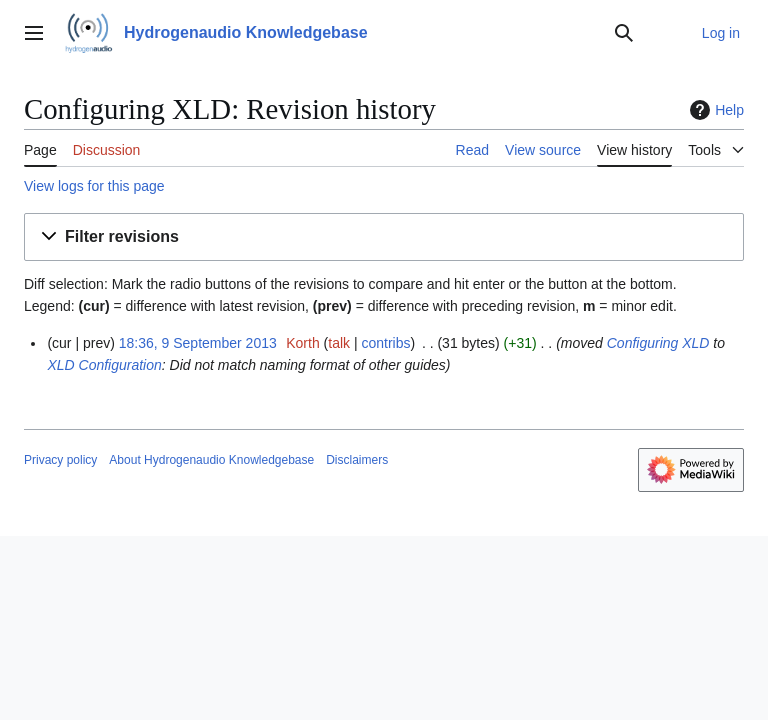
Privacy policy (60, 460)
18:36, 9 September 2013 (198, 343)
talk (339, 343)
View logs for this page (94, 186)
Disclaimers (357, 460)
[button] (384, 237)
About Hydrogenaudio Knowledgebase (211, 460)
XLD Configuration (104, 365)
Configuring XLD (658, 343)
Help (714, 110)
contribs (385, 343)
